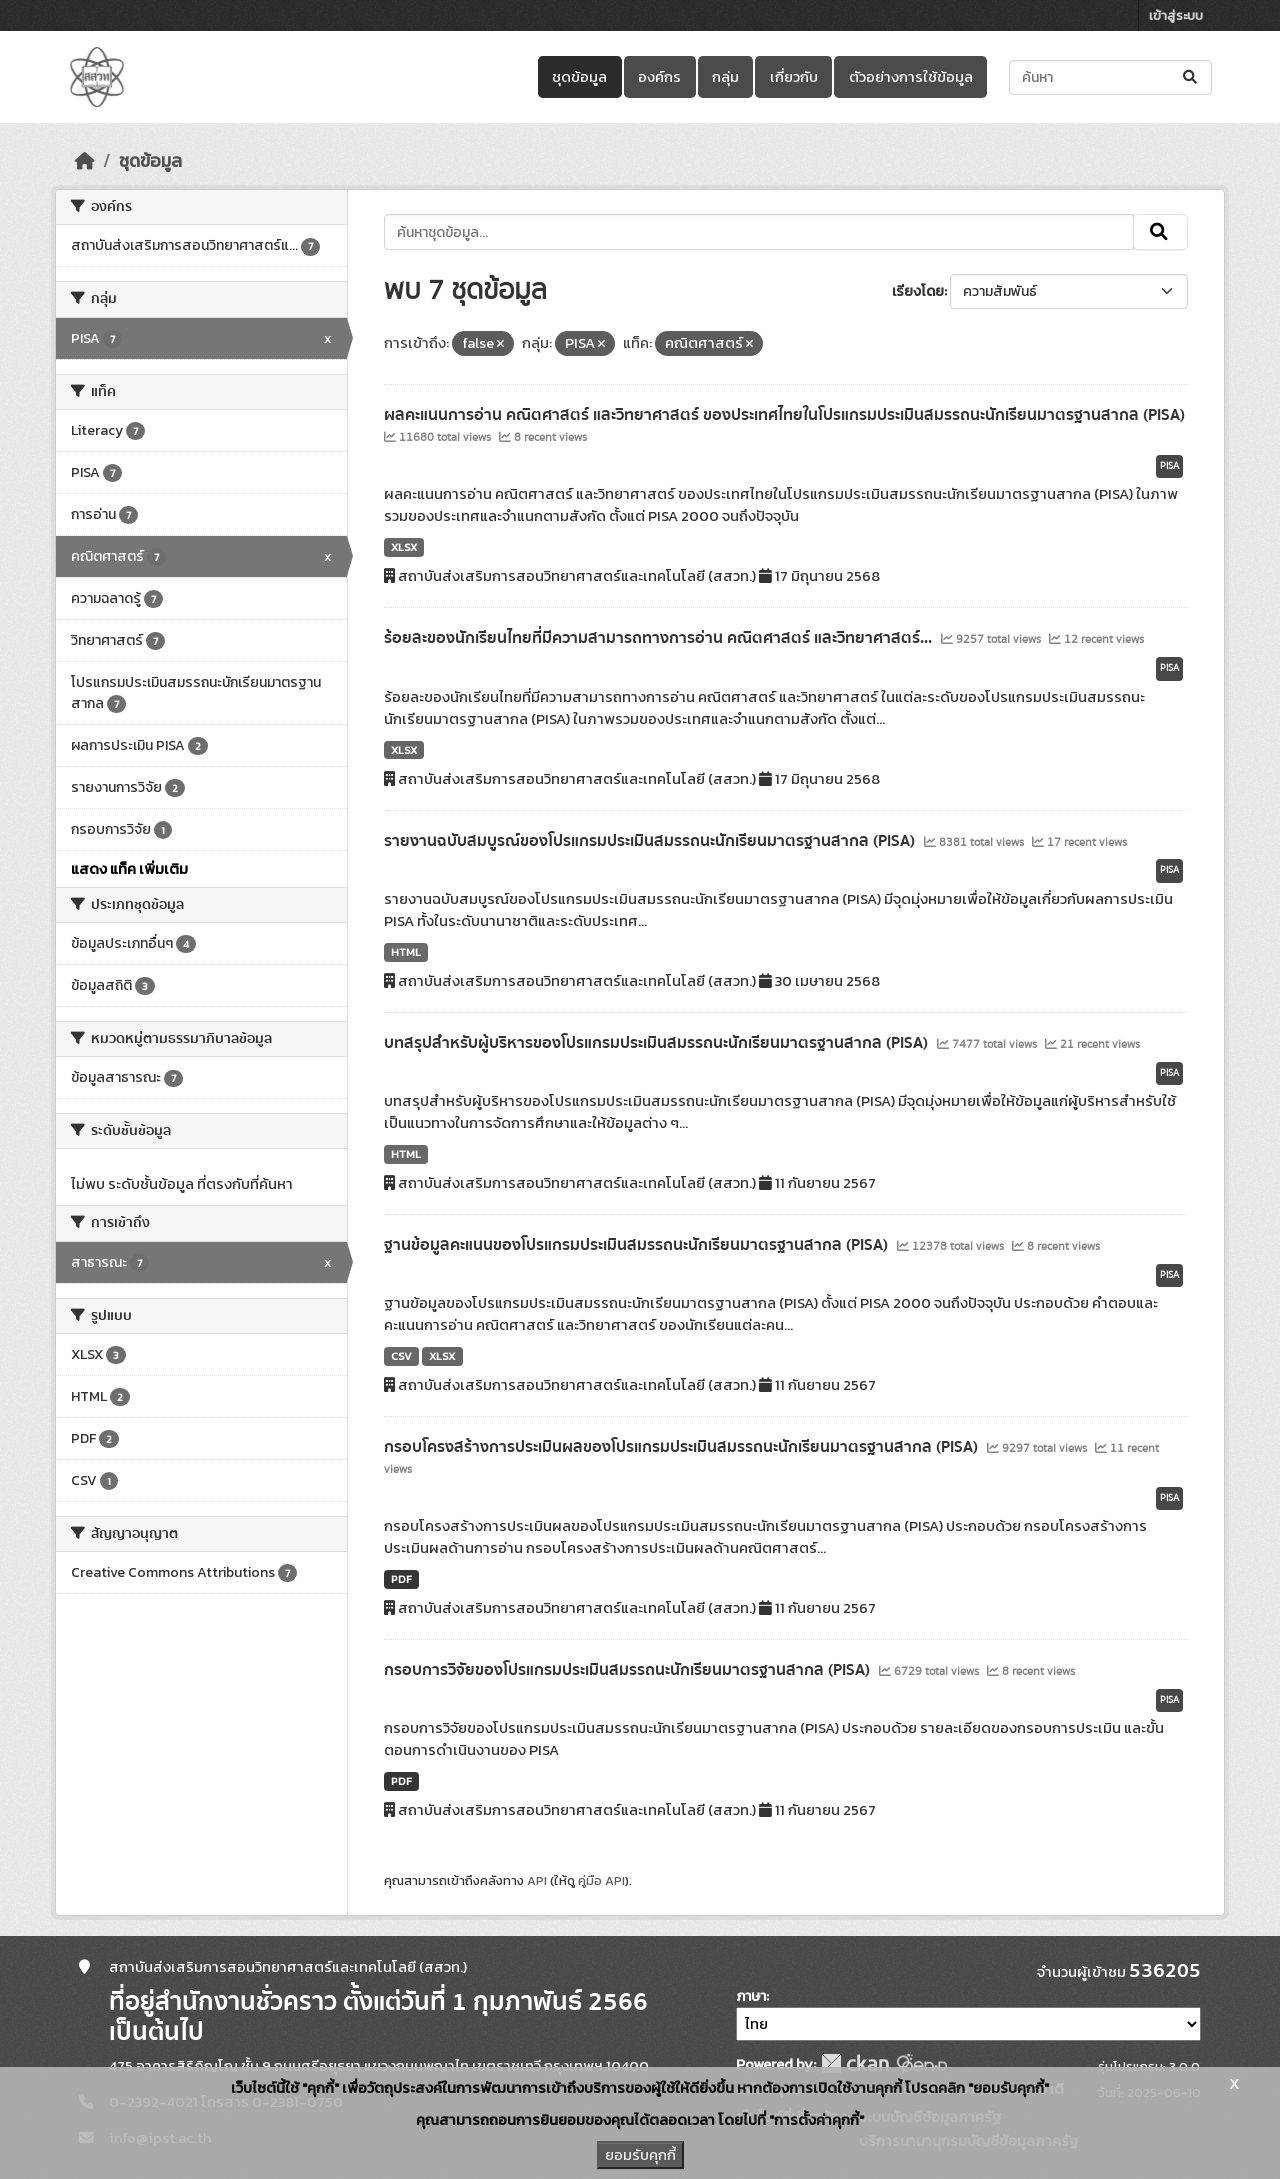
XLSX (404, 547)
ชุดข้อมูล (579, 77)
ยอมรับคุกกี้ (640, 2155)
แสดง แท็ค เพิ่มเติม (129, 869)
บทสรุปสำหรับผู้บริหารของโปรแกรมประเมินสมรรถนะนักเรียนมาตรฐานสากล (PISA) (658, 1043)
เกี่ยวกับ (794, 77)
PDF (401, 1579)
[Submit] (1191, 77)
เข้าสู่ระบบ (1176, 15)
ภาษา (751, 1996)
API (537, 1880)
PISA (1169, 466)
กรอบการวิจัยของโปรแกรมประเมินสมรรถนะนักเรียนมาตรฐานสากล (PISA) (629, 1670)
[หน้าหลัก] (85, 161)
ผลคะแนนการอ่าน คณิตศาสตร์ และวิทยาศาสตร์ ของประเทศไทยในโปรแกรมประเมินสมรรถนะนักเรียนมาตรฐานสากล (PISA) (784, 415)
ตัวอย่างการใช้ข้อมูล (911, 77)
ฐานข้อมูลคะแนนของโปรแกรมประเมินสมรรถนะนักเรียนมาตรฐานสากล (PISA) (638, 1245)
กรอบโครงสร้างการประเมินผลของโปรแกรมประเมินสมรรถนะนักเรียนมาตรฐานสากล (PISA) (683, 1447)
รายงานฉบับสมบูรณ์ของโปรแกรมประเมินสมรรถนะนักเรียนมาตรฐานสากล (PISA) (651, 841)
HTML (406, 952)
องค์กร (659, 77)
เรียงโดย (918, 291)
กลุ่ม (725, 77)
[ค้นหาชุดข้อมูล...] (1110, 77)
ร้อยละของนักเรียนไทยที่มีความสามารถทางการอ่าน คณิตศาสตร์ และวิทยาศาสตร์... (660, 638)
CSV (401, 1356)
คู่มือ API (601, 1880)
